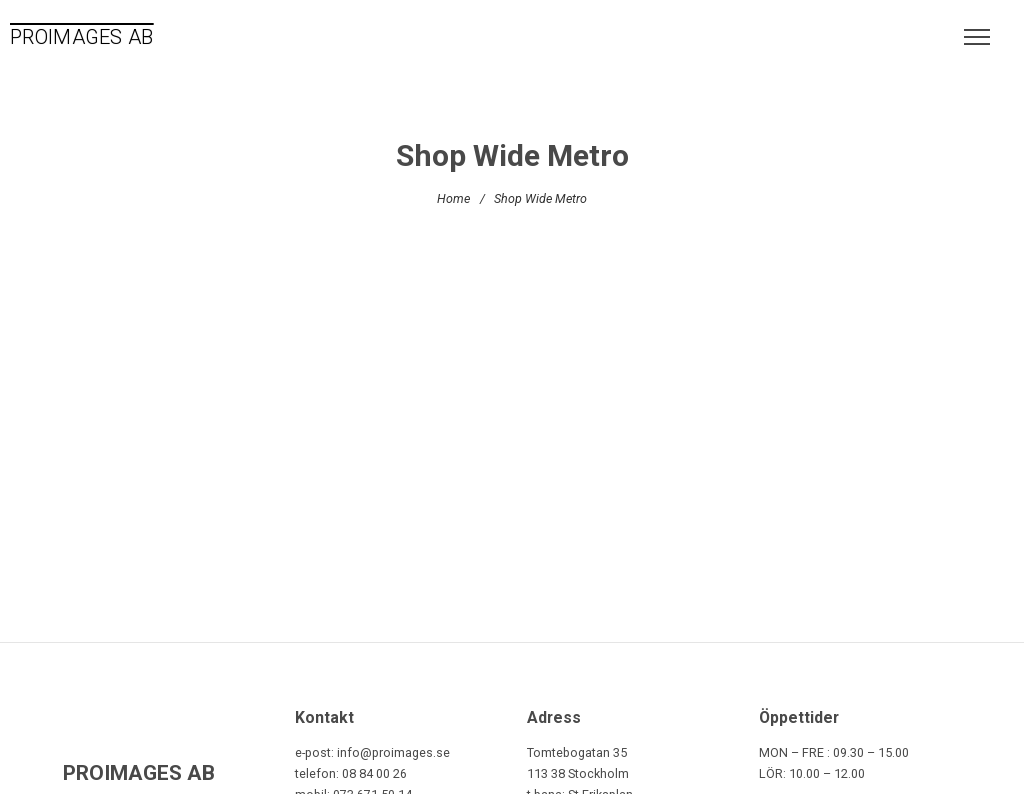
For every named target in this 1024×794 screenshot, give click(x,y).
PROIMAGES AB (82, 37)
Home (453, 198)
